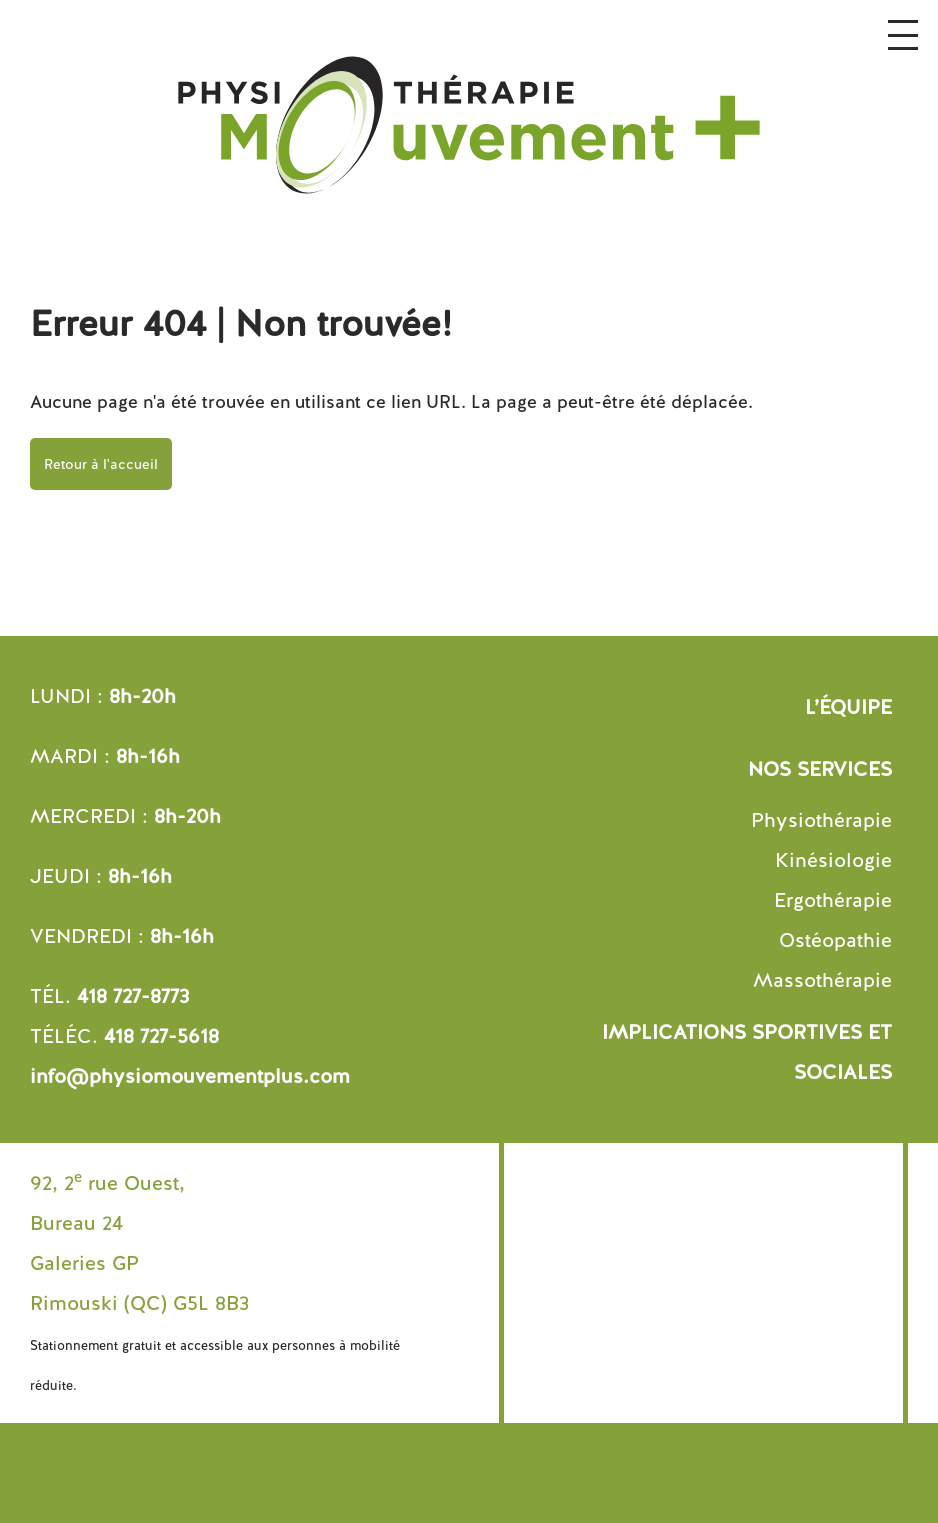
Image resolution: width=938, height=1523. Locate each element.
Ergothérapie (833, 900)
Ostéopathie (835, 940)
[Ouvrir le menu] (903, 35)
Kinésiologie (833, 860)
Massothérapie (822, 980)
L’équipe (848, 707)
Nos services (820, 769)
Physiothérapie (821, 820)
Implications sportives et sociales (747, 1052)
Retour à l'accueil (101, 464)
